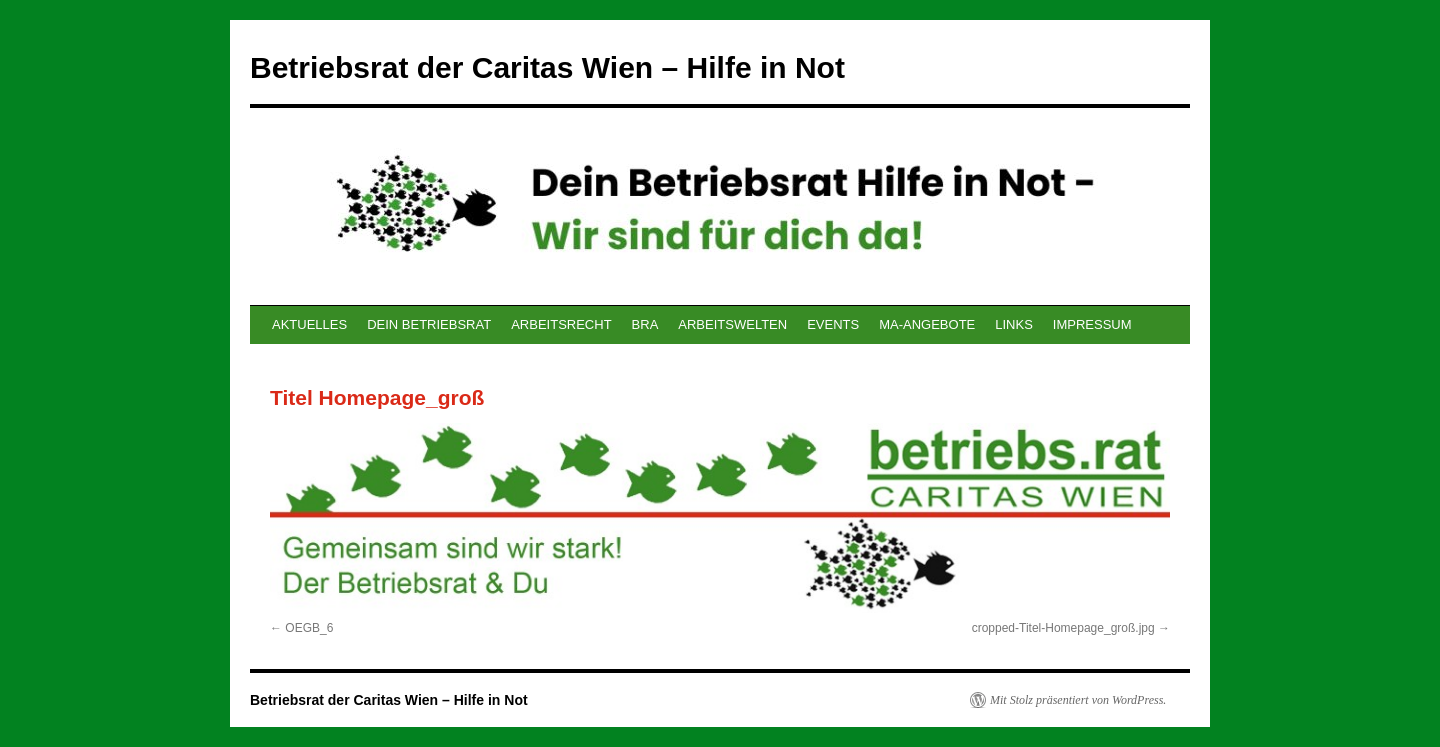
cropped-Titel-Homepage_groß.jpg (1063, 628)
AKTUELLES (309, 324)
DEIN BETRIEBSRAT (429, 324)
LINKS (1014, 324)
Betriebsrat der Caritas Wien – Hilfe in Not (547, 67)
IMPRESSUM (1092, 324)
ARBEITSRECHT (561, 324)
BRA (645, 324)
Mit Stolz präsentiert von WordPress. (1078, 700)
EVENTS (833, 324)
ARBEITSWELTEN (732, 324)
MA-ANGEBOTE (927, 324)
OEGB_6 (309, 628)
